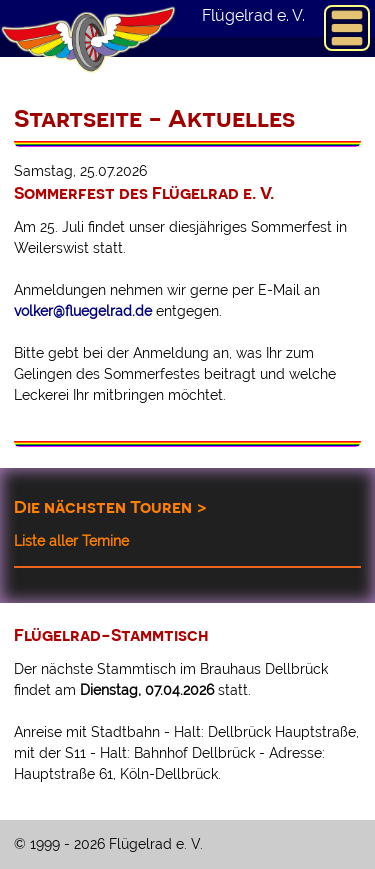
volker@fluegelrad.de (83, 311)
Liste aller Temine (71, 541)
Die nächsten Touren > (110, 506)
